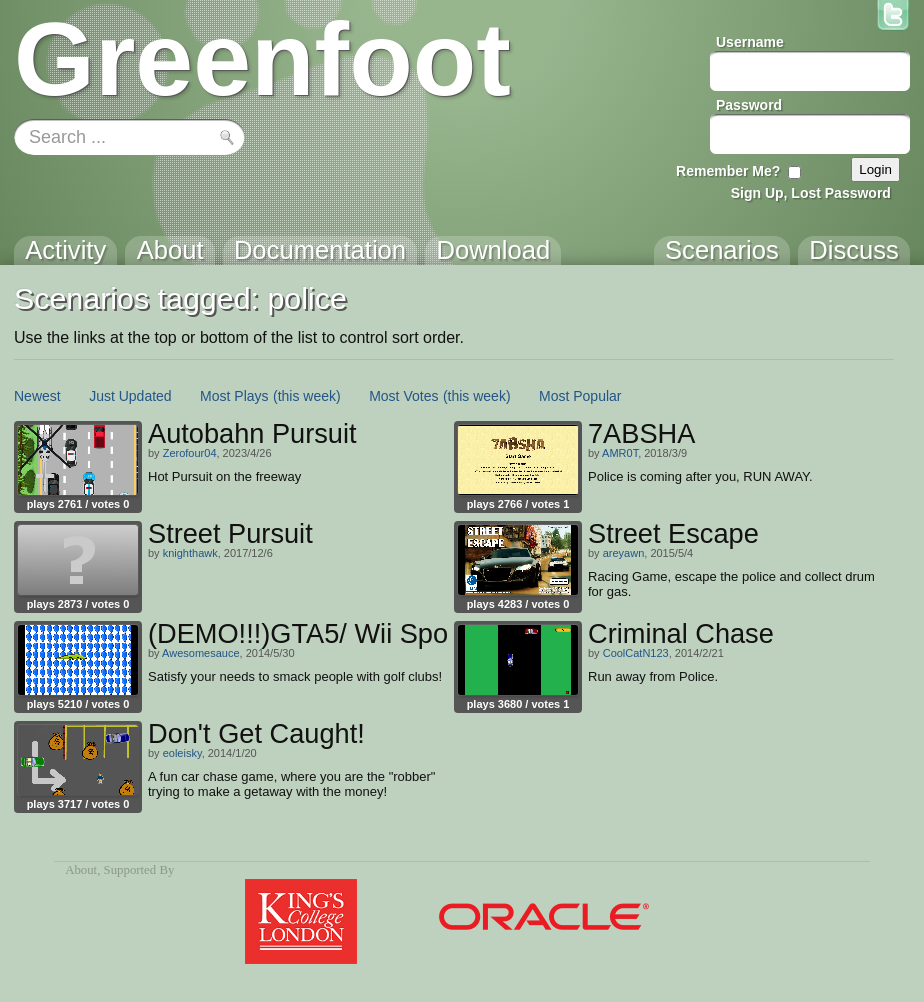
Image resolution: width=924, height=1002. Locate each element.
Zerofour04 (190, 453)
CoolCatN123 (636, 653)
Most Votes (403, 396)
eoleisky (182, 753)
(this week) (307, 396)
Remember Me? (728, 171)
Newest (37, 396)
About (81, 870)
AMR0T (620, 453)
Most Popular (580, 396)
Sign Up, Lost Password (811, 193)
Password (749, 105)
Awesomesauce (200, 653)
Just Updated (130, 396)
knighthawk (190, 553)
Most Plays (234, 396)
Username (750, 42)
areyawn (624, 553)
